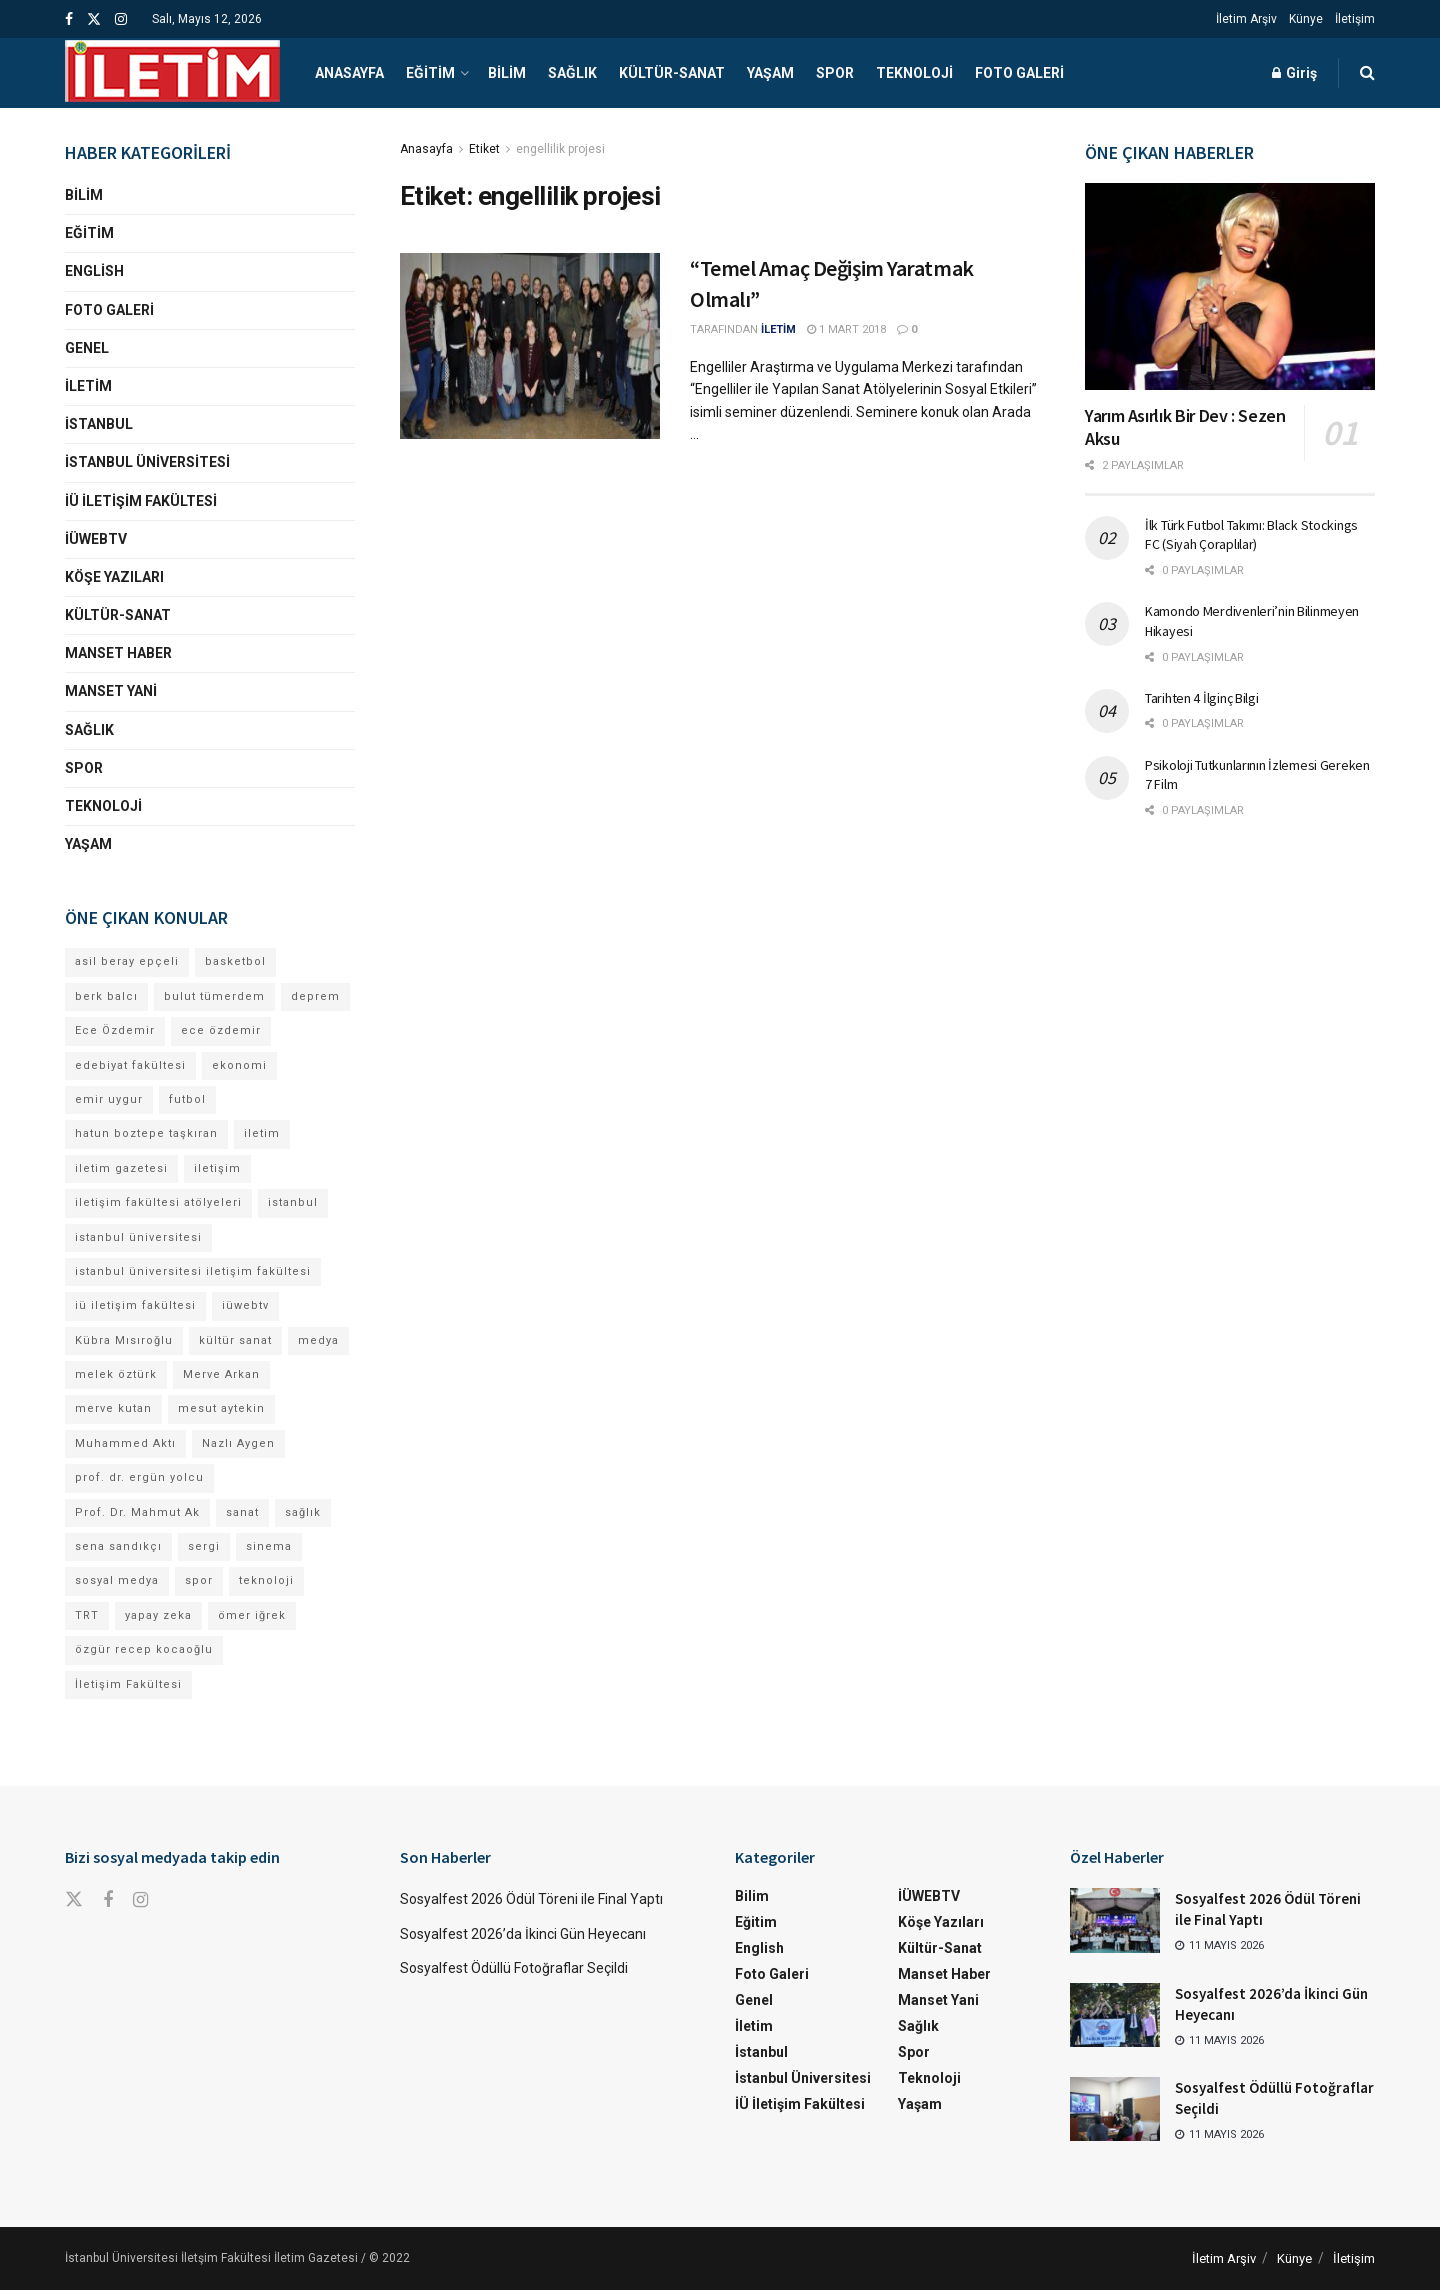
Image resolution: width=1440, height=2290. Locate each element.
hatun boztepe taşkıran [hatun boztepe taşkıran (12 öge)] (146, 1133)
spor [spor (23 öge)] (199, 1580)
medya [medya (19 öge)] (318, 1340)
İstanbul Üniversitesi (147, 462)
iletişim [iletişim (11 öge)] (217, 1168)
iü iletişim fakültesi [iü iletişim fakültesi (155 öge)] (135, 1305)
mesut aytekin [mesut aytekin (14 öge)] (221, 1408)
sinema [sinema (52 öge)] (269, 1546)
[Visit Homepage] (172, 73)
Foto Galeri (1019, 73)
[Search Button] (1367, 73)
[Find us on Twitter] (74, 1900)
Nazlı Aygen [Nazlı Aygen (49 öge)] (238, 1443)
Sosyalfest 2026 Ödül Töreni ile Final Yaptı (533, 1899)
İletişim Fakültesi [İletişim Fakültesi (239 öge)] (128, 1684)
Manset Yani (111, 691)
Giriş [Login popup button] (1294, 73)
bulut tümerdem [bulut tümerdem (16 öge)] (214, 996)
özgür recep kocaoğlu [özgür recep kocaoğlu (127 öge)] (144, 1649)
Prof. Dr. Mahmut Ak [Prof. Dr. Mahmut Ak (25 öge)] (137, 1512)
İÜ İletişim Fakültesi (141, 501)
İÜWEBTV (96, 539)
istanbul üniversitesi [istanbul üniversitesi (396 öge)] (138, 1237)
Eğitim (430, 73)
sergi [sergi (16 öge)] (204, 1546)
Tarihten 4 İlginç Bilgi (1202, 698)
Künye (1306, 19)
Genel (87, 348)
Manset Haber (118, 653)
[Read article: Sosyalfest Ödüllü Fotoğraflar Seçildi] (1115, 2109)
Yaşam (770, 73)
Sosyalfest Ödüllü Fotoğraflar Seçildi (514, 1968)
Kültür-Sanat (672, 73)
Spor (835, 73)
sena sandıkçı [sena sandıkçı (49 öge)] (118, 1546)
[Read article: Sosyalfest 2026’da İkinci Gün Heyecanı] (1115, 2015)
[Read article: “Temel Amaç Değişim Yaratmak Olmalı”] (530, 346)
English (94, 271)
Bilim (507, 73)
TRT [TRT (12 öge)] (87, 1615)
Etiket (484, 149)
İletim (88, 386)
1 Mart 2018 (846, 329)
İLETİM (778, 329)
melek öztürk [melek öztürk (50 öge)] (116, 1374)
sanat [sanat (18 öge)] (242, 1512)
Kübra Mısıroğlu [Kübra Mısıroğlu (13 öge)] (124, 1340)
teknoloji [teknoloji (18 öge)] (266, 1580)
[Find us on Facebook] (108, 1900)
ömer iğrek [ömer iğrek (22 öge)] (252, 1615)
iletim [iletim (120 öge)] (262, 1133)
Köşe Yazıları (114, 577)
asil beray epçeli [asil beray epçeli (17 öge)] (127, 961)
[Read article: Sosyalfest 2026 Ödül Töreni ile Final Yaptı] (1115, 1920)
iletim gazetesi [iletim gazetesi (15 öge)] (121, 1168)
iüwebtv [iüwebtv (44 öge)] (245, 1305)
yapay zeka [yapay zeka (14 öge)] (158, 1615)
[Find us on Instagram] (140, 1900)
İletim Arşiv (1246, 19)
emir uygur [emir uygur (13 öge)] (109, 1099)
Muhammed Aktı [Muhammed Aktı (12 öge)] (125, 1443)
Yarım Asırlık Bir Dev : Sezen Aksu (1185, 427)
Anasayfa (349, 73)
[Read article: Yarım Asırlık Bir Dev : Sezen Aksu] (1230, 286)
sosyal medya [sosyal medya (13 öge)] (117, 1580)
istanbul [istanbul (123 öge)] (293, 1202)
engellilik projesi (560, 149)
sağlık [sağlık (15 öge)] (303, 1512)
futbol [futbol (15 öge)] (187, 1099)
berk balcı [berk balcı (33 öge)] (106, 996)
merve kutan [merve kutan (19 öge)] (113, 1408)
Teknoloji (914, 73)
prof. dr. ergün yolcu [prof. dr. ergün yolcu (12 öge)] (139, 1477)
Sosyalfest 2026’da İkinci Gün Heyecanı (523, 1934)
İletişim (1355, 19)
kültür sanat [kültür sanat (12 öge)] (235, 1340)
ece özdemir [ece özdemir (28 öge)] (221, 1030)
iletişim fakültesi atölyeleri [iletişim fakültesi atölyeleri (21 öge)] (158, 1202)
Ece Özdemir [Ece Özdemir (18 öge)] (115, 1030)
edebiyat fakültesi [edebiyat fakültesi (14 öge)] (130, 1065)
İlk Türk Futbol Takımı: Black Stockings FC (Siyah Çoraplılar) (1251, 535)
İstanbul (99, 424)
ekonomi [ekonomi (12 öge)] (239, 1065)
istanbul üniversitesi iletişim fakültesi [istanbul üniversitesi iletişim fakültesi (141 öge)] (193, 1271)
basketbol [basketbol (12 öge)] (235, 961)
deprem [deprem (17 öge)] (315, 996)
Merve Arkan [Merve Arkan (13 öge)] (221, 1374)
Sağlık (572, 73)
